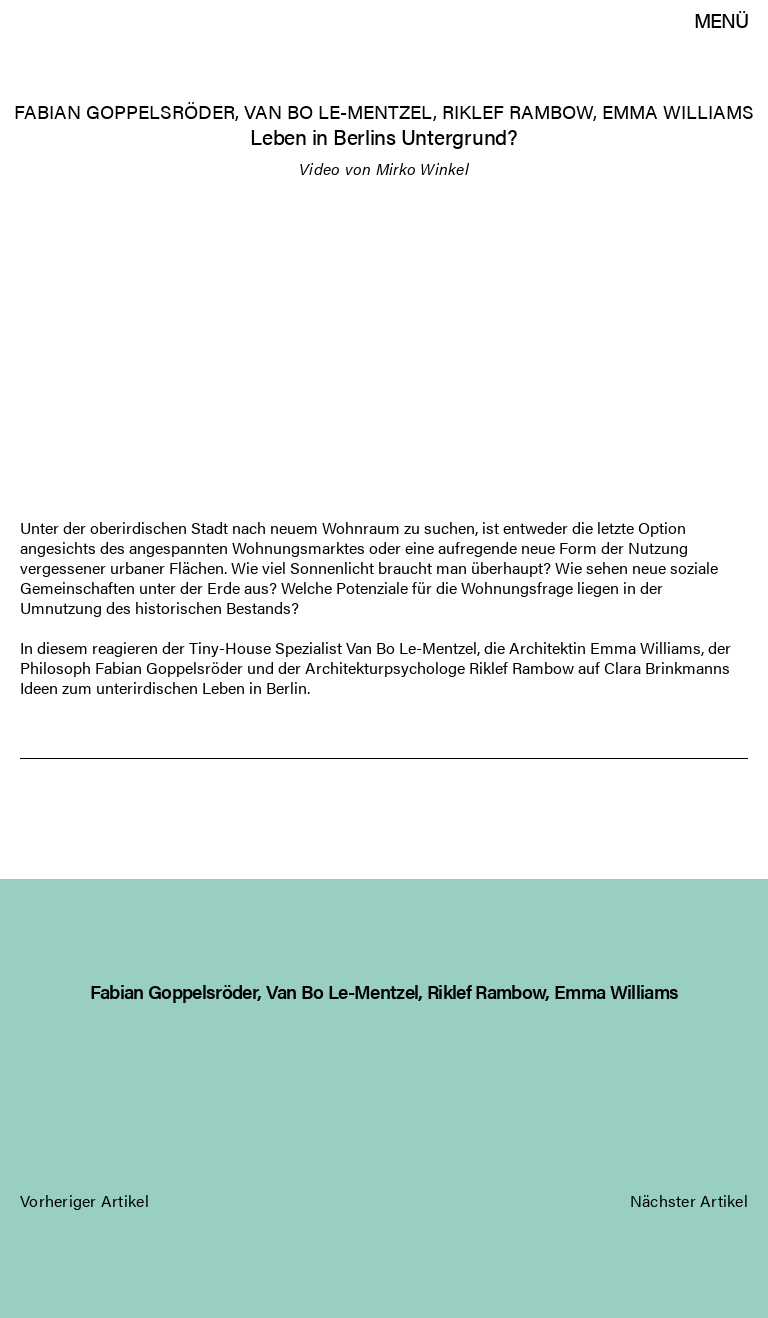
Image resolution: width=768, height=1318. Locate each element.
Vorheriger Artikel (84, 1198)
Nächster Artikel (689, 1198)
